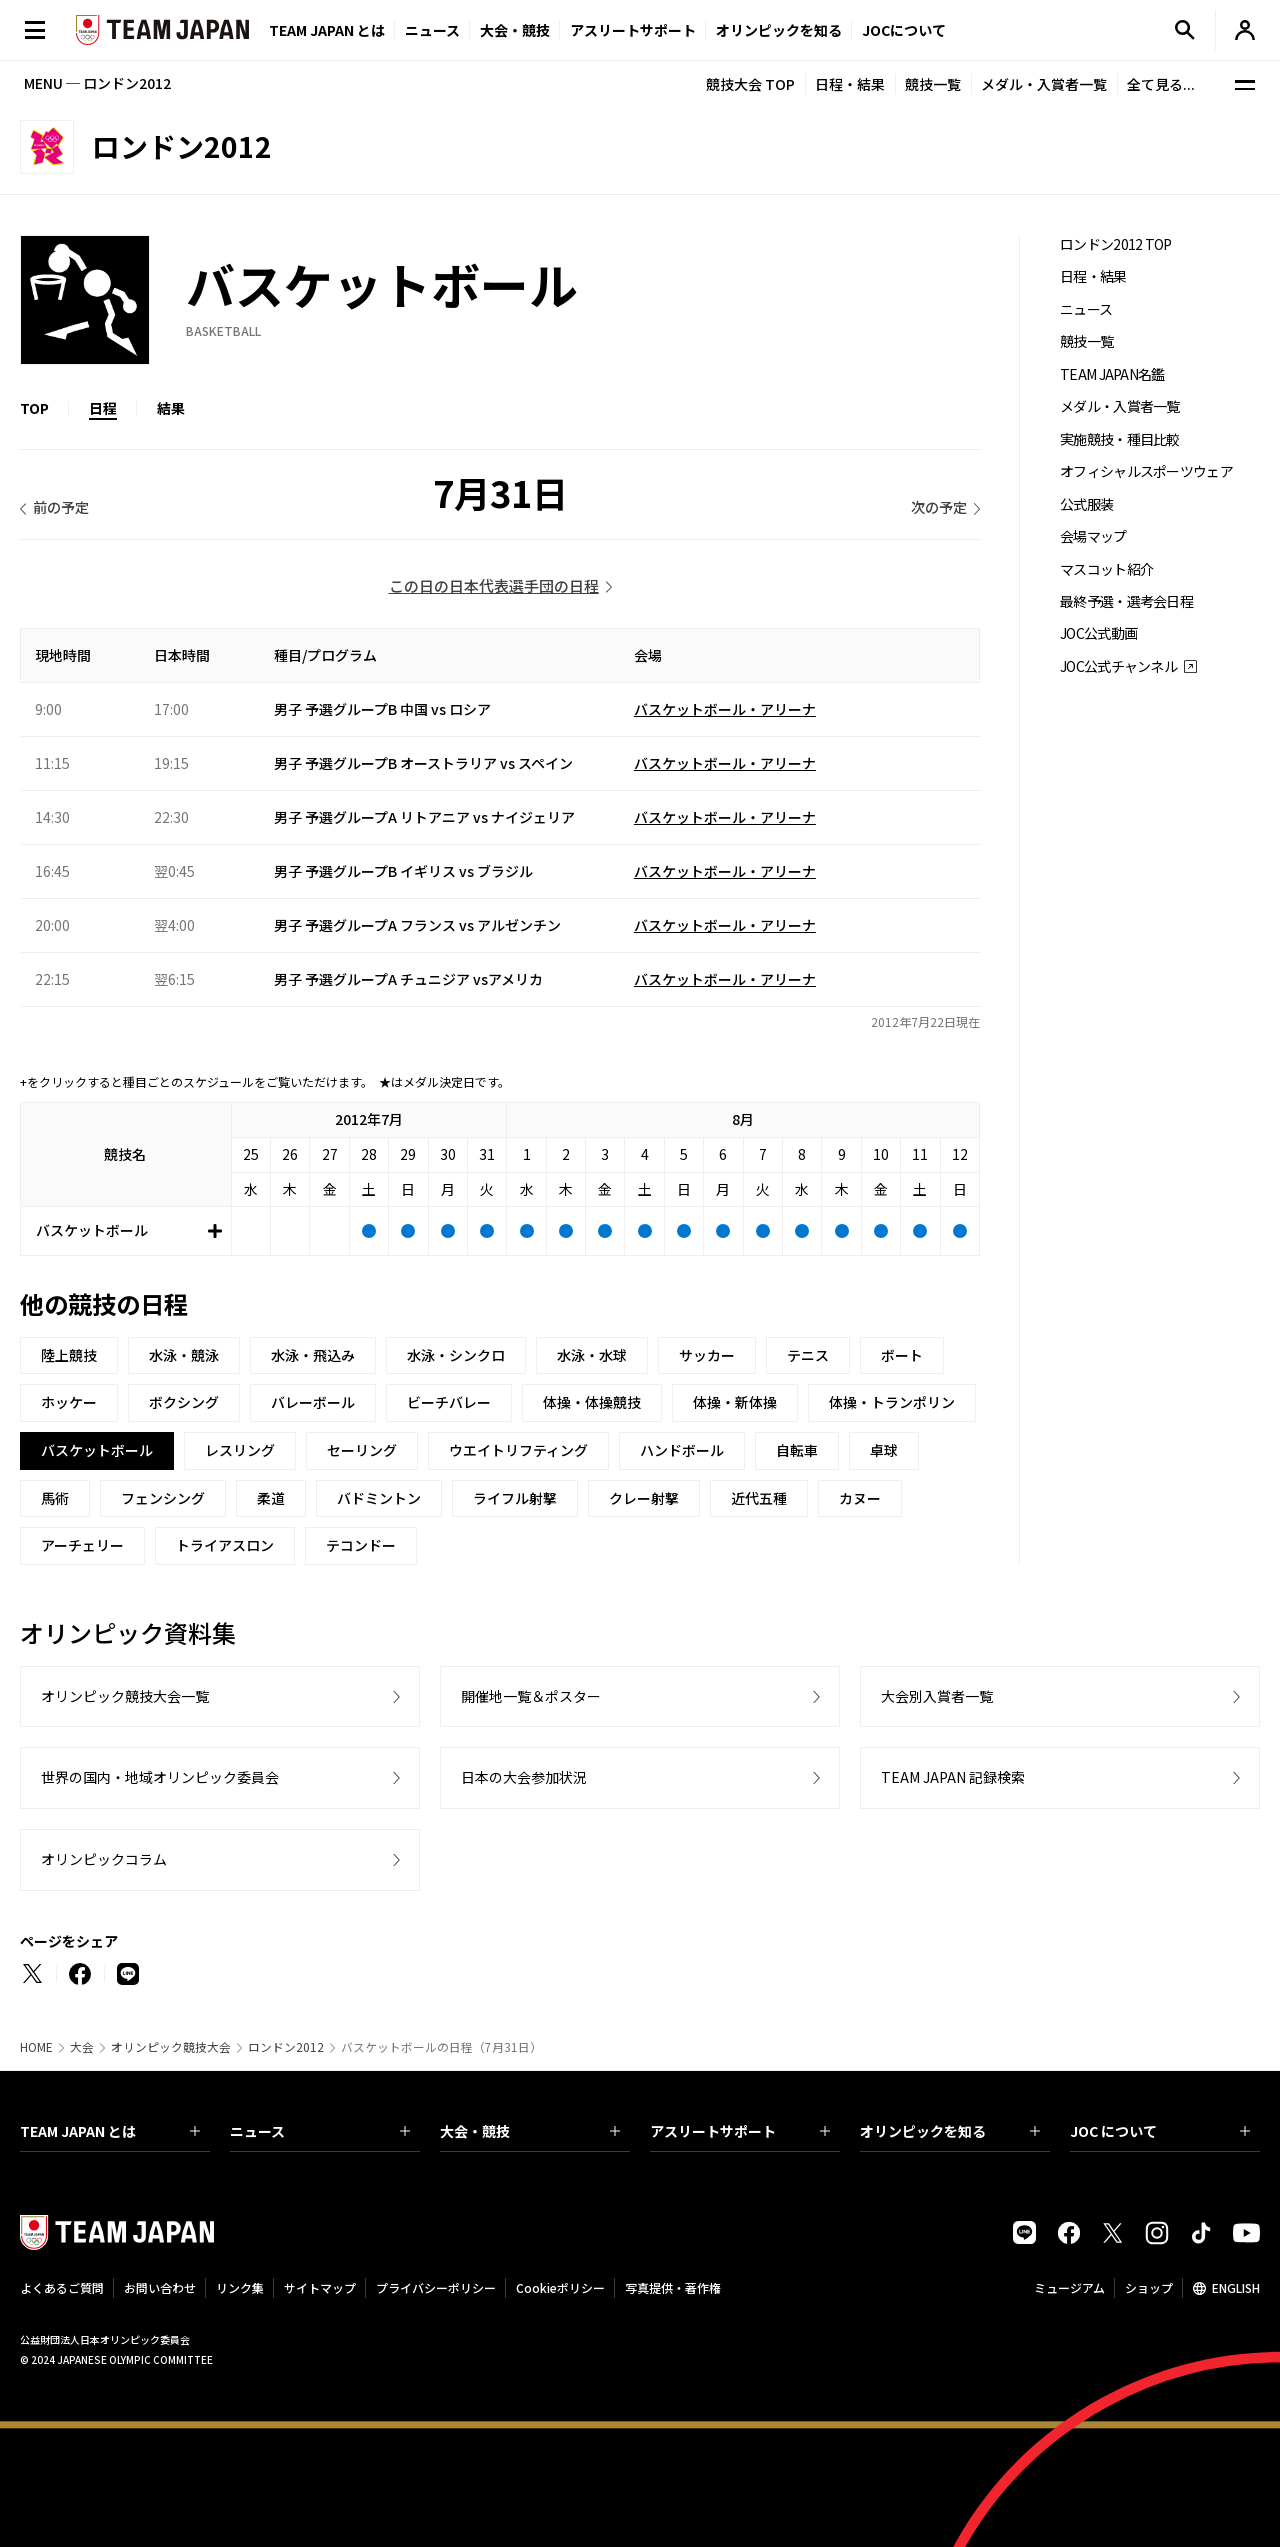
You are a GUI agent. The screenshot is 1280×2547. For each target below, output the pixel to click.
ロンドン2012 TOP (1116, 244)
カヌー (860, 1498)
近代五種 (759, 1498)
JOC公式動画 (1098, 633)
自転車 (797, 1450)
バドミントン (379, 1498)
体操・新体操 (735, 1402)
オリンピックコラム (104, 1859)
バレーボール (313, 1402)
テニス (808, 1355)
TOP (34, 408)
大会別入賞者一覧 (937, 1696)
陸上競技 (69, 1355)
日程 (103, 408)
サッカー (707, 1355)
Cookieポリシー (560, 2287)
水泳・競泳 (184, 1355)
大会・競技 (530, 2131)
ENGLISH (1236, 2287)
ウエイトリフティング (518, 1450)
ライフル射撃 (515, 1498)
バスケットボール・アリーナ (725, 709)
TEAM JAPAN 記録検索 (953, 1777)
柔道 (271, 1498)
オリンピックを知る (779, 30)
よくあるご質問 (62, 2287)
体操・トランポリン (892, 1402)
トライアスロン (225, 1545)
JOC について (1160, 2131)
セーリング (362, 1450)
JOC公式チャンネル (1118, 666)
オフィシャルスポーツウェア (1146, 471)
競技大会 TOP (750, 84)
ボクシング (184, 1402)
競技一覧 (933, 84)
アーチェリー (82, 1545)
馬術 (55, 1498)
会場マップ (1093, 536)
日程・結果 (850, 84)
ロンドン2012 (286, 2047)
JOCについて (904, 30)
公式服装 (1086, 504)
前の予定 (61, 507)
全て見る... (1161, 84)
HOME (36, 2047)
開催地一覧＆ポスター (531, 1696)
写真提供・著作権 (673, 2287)
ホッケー (69, 1402)
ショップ (1149, 2287)
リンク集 (240, 2287)
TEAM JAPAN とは (110, 2131)
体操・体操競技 (592, 1402)
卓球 (884, 1450)
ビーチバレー (449, 1402)
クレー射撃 (644, 1498)
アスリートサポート (633, 30)
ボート (902, 1355)
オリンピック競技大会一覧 (125, 1696)
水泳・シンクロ (456, 1355)
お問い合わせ (160, 2287)
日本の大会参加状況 (524, 1777)
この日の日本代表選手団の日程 (494, 585)
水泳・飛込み (313, 1355)
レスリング (240, 1450)
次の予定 (939, 507)
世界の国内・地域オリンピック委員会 (160, 1777)
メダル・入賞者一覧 (1044, 84)
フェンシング (163, 1498)
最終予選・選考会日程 (1126, 601)
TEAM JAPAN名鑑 (1112, 374)
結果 (171, 408)
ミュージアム (1069, 2287)
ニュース (432, 30)
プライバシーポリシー (436, 2287)
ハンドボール (682, 1450)
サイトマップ (320, 2287)
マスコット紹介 (1106, 569)
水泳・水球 (592, 1355)
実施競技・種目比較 (1120, 439)
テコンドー (361, 1545)
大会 (82, 2047)
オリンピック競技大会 (171, 2047)
